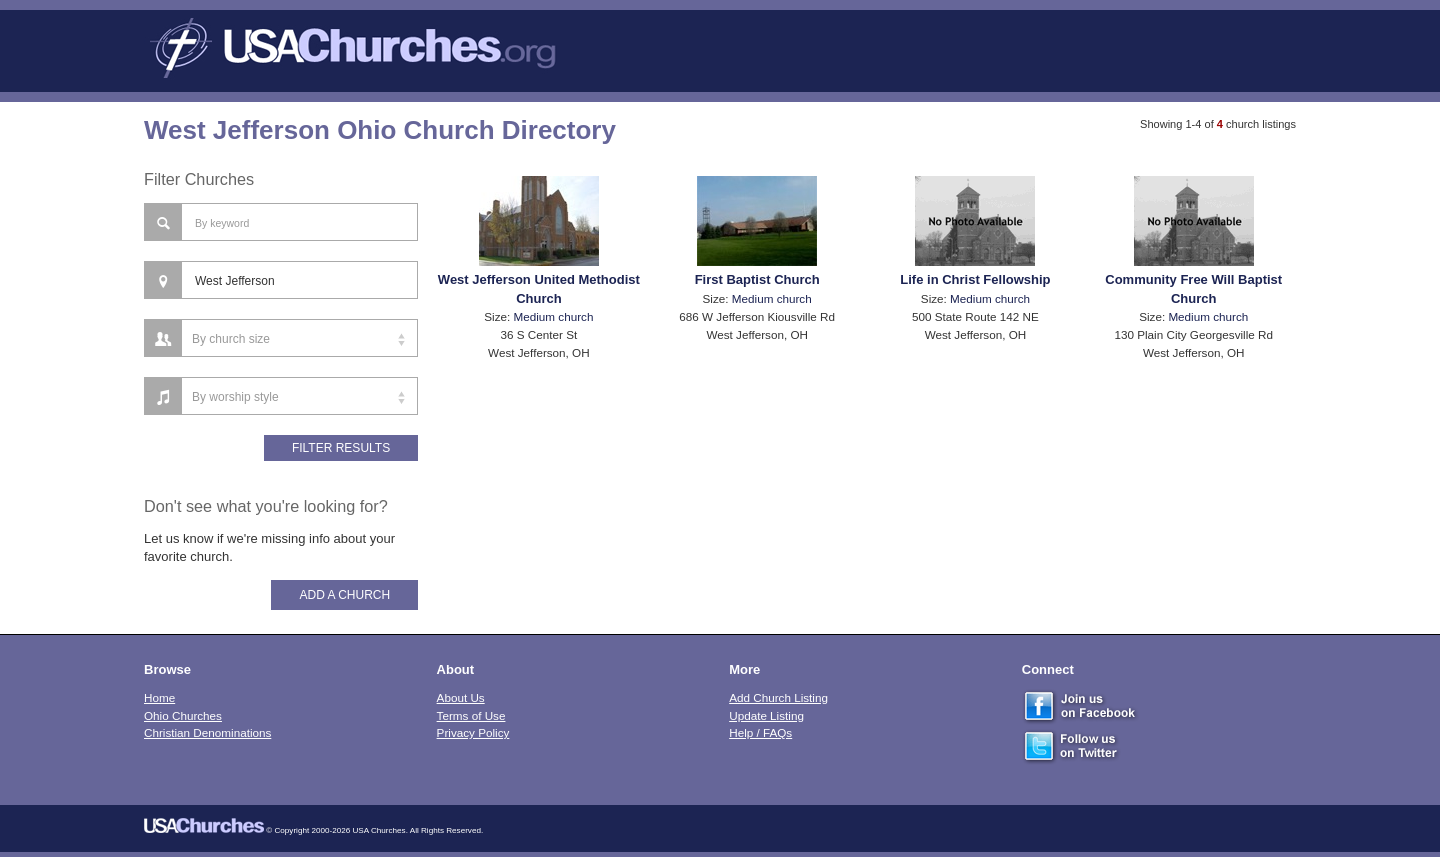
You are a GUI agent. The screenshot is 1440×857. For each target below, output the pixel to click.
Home (159, 697)
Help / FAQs (760, 732)
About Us (461, 697)
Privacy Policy (473, 732)
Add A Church (344, 595)
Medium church (554, 316)
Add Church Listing (778, 697)
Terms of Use (471, 715)
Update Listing (766, 715)
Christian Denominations (207, 732)
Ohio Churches (183, 715)
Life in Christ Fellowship (975, 279)
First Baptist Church (757, 279)
